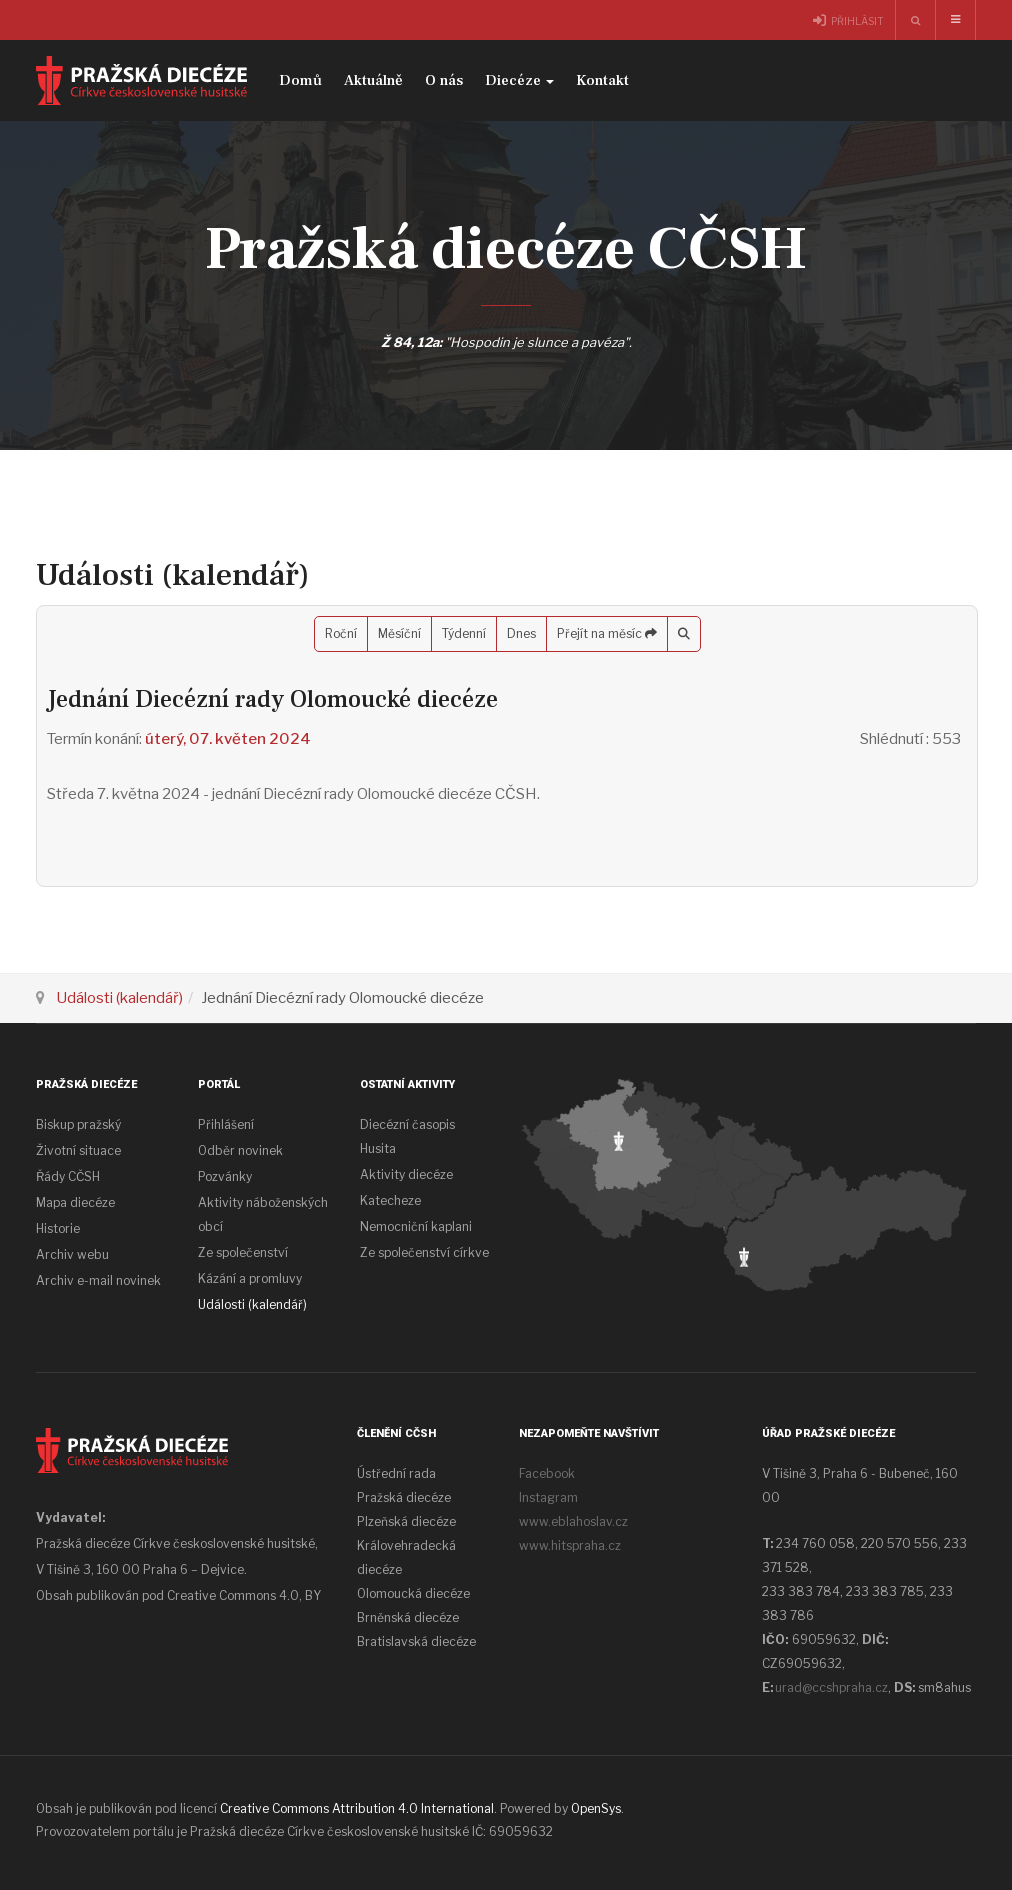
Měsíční (399, 633)
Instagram (548, 1497)
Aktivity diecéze (406, 1174)
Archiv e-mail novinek (98, 1280)
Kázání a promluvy (250, 1278)
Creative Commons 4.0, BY (244, 1595)
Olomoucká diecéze (413, 1593)
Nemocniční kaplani (416, 1226)
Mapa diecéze (75, 1202)
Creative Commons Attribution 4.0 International (357, 1808)
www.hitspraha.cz (570, 1545)
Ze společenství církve (424, 1252)
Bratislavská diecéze (416, 1641)
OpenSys (596, 1808)
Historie (58, 1228)
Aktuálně (373, 80)
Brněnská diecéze (408, 1617)
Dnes (521, 633)
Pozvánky (225, 1176)
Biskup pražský (78, 1124)
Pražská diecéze (404, 1497)
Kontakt (602, 80)
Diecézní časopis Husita (407, 1136)
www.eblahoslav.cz (573, 1521)
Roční (341, 633)
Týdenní (464, 633)
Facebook (547, 1473)
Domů (300, 80)
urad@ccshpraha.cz (831, 1687)
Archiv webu (72, 1254)
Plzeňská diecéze (406, 1521)
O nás (444, 80)
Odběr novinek (240, 1150)
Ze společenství (243, 1252)
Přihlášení (226, 1124)
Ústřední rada (396, 1473)
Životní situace (78, 1150)
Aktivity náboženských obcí (263, 1214)
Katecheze (390, 1200)
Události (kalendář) (119, 998)
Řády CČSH (68, 1176)
